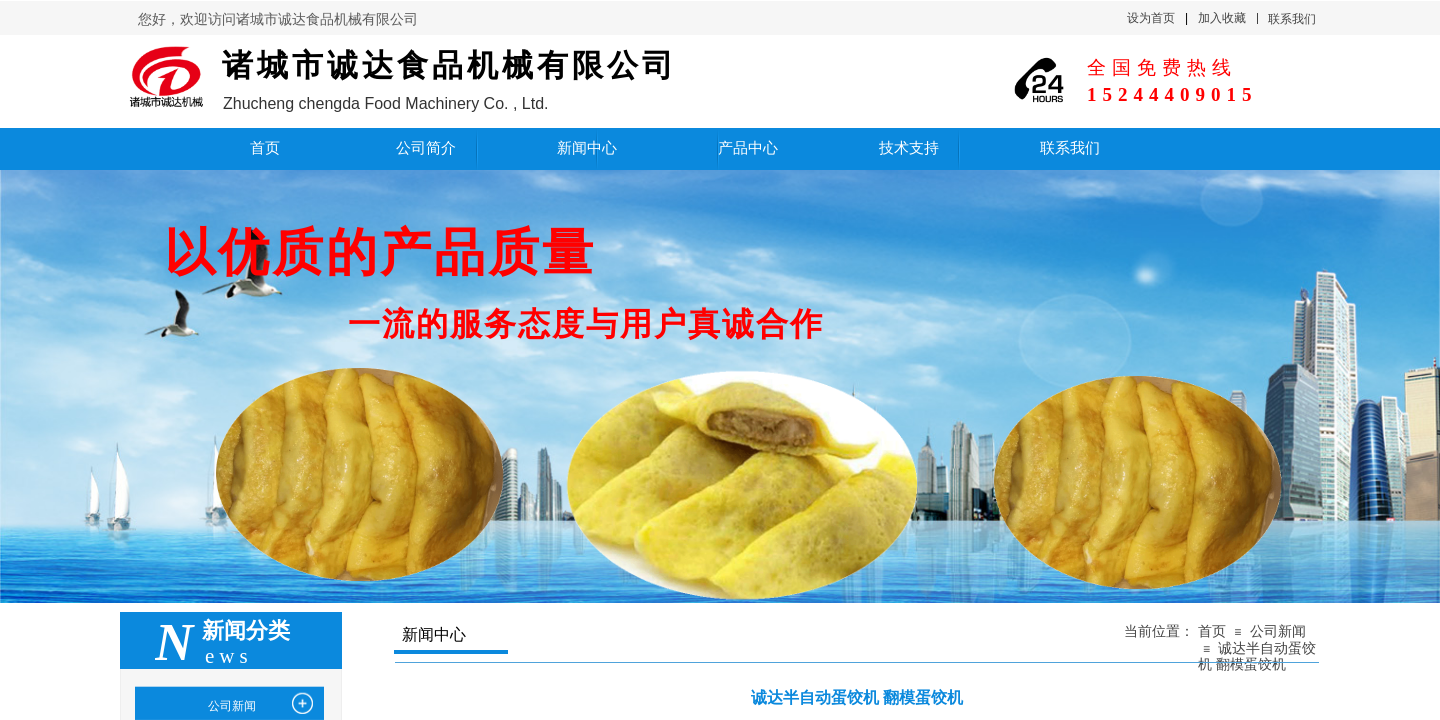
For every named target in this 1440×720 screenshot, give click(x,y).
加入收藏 (1222, 18)
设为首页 (1151, 18)
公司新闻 (1278, 631)
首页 (1212, 631)
